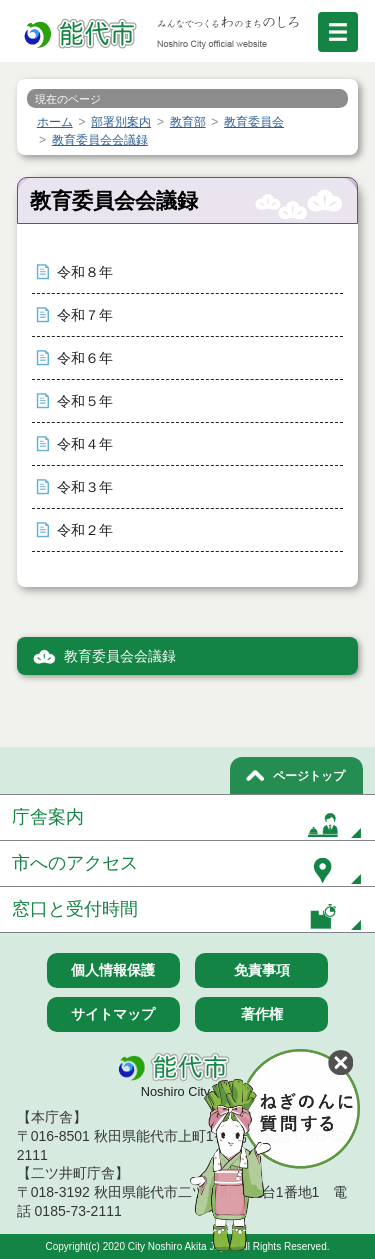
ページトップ (309, 776)
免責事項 (262, 970)
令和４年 (85, 444)
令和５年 (85, 401)
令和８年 (85, 272)
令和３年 (85, 487)
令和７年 (85, 315)
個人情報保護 (113, 970)
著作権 (262, 1014)
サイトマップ (113, 1014)
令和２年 (85, 530)
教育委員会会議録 (120, 656)
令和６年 (85, 358)
